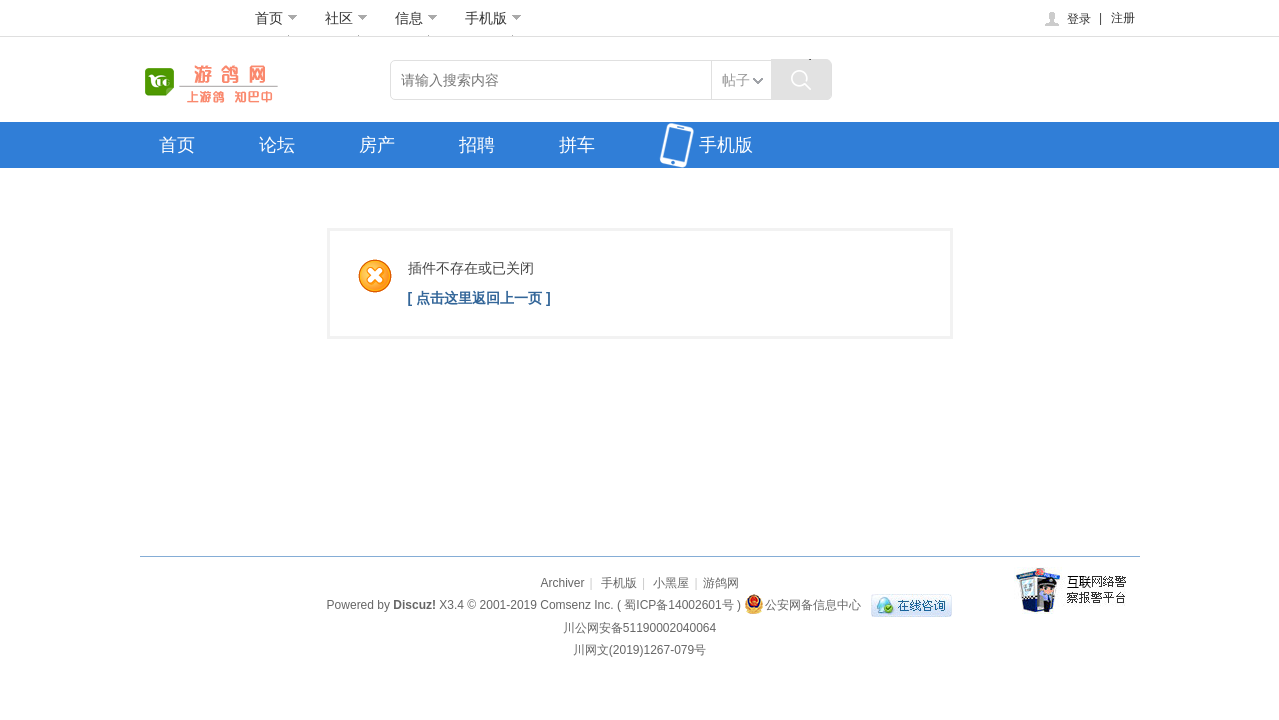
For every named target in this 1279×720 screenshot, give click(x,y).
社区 (346, 18)
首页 (276, 18)
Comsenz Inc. (576, 605)
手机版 (493, 18)
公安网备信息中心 (802, 605)
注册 (1123, 18)
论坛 (277, 145)
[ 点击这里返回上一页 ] (479, 298)
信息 (416, 18)
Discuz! (414, 605)
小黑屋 (671, 583)
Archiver (562, 583)
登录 (1066, 19)
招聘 (477, 145)
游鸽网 (721, 583)
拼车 (577, 145)
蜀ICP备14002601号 (678, 605)
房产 (377, 145)
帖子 (736, 80)
